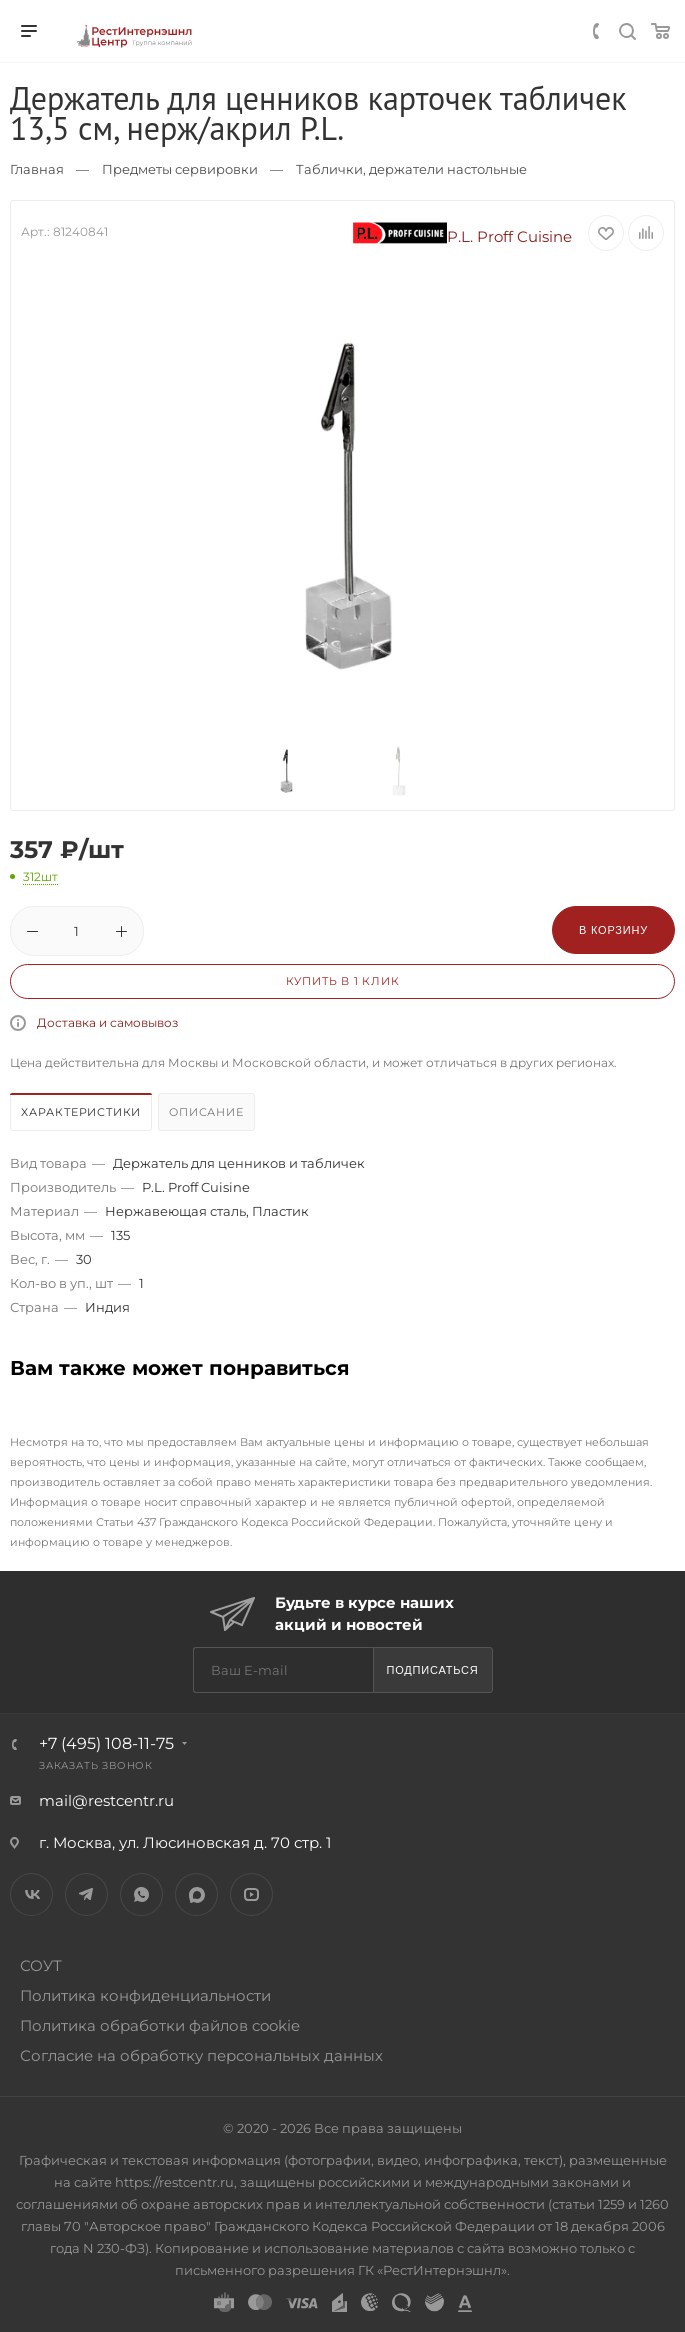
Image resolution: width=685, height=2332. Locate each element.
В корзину (613, 930)
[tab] (82, 1114)
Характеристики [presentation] (81, 1112)
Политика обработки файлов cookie (160, 2025)
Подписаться (432, 1670)
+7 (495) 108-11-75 (106, 1743)
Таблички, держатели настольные (411, 169)
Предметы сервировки (180, 169)
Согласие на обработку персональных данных (201, 2055)
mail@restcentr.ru (106, 1800)
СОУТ (41, 1965)
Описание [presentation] (206, 1112)
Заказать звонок (96, 1765)
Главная (37, 169)
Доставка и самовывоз (107, 1022)
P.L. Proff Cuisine (463, 236)
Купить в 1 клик (343, 981)
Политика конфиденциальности (145, 1995)
